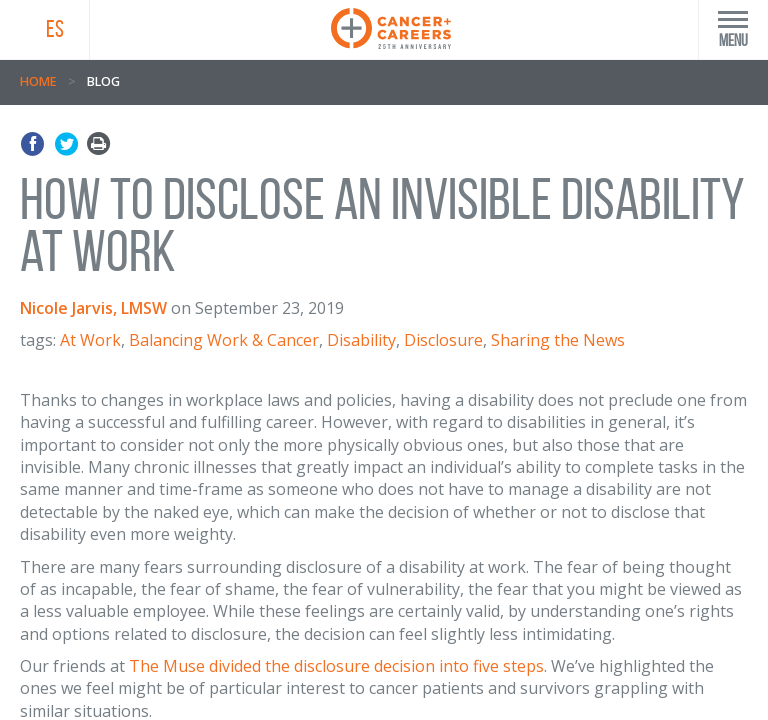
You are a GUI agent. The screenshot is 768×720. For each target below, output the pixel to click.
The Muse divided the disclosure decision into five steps (336, 666)
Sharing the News (558, 340)
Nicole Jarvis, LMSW (93, 308)
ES (55, 29)
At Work (90, 340)
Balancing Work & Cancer (224, 340)
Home (38, 81)
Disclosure (443, 340)
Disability (361, 340)
